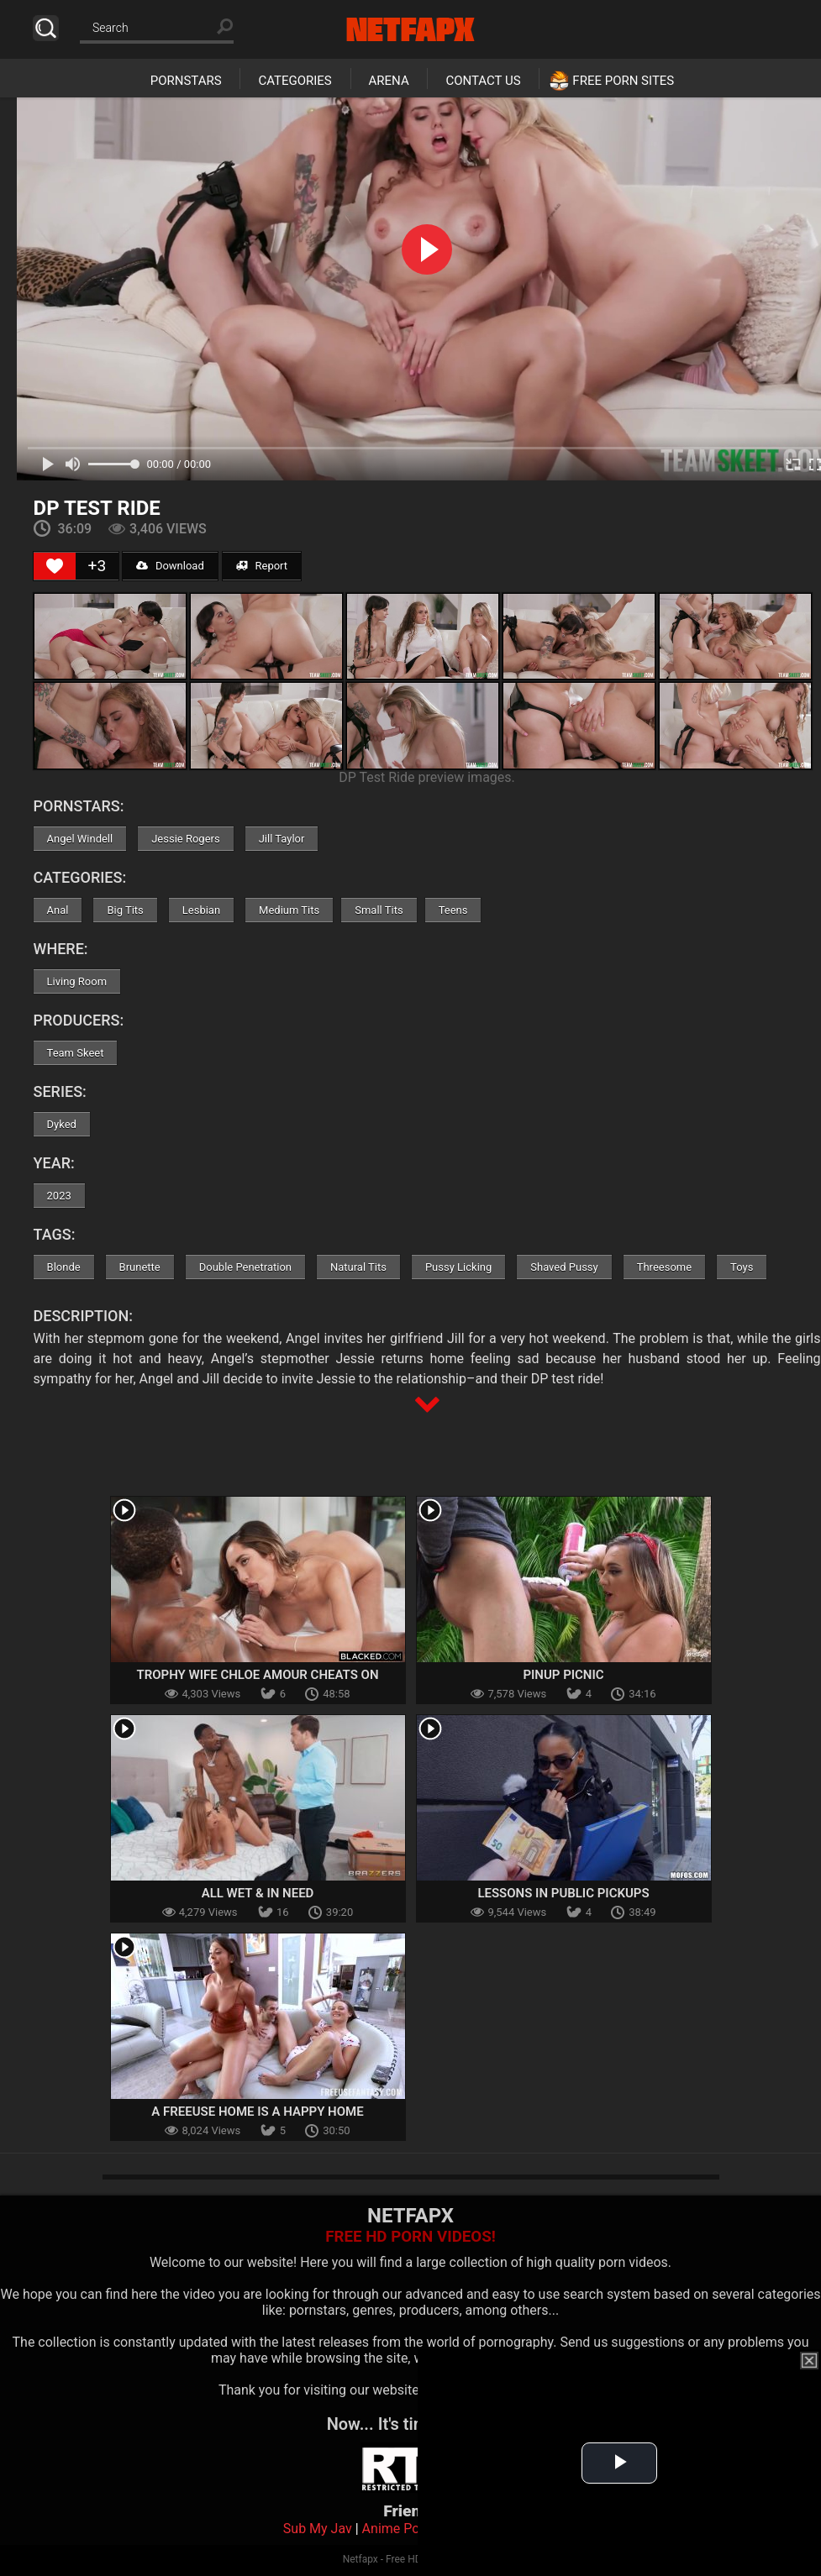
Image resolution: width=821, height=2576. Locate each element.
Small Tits (379, 910)
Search (46, 28)
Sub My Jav (317, 2529)
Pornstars (186, 80)
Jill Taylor (282, 838)
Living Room (77, 981)
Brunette (140, 1267)
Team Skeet (75, 1053)
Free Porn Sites (623, 80)
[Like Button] (55, 566)
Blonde (64, 1267)
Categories (294, 80)
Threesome (664, 1267)
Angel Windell (80, 838)
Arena (389, 80)
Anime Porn (397, 2529)
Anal (58, 910)
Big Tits (125, 910)
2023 (59, 1195)
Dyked (61, 1124)
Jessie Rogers (185, 838)
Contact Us (482, 80)
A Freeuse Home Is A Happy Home (257, 2111)
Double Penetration (245, 1267)
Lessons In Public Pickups (563, 1893)
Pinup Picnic (563, 1674)
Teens (453, 910)
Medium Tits (289, 910)
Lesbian (201, 910)
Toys (741, 1267)
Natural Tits (358, 1267)
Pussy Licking (458, 1267)
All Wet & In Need (258, 1893)
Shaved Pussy (563, 1267)
